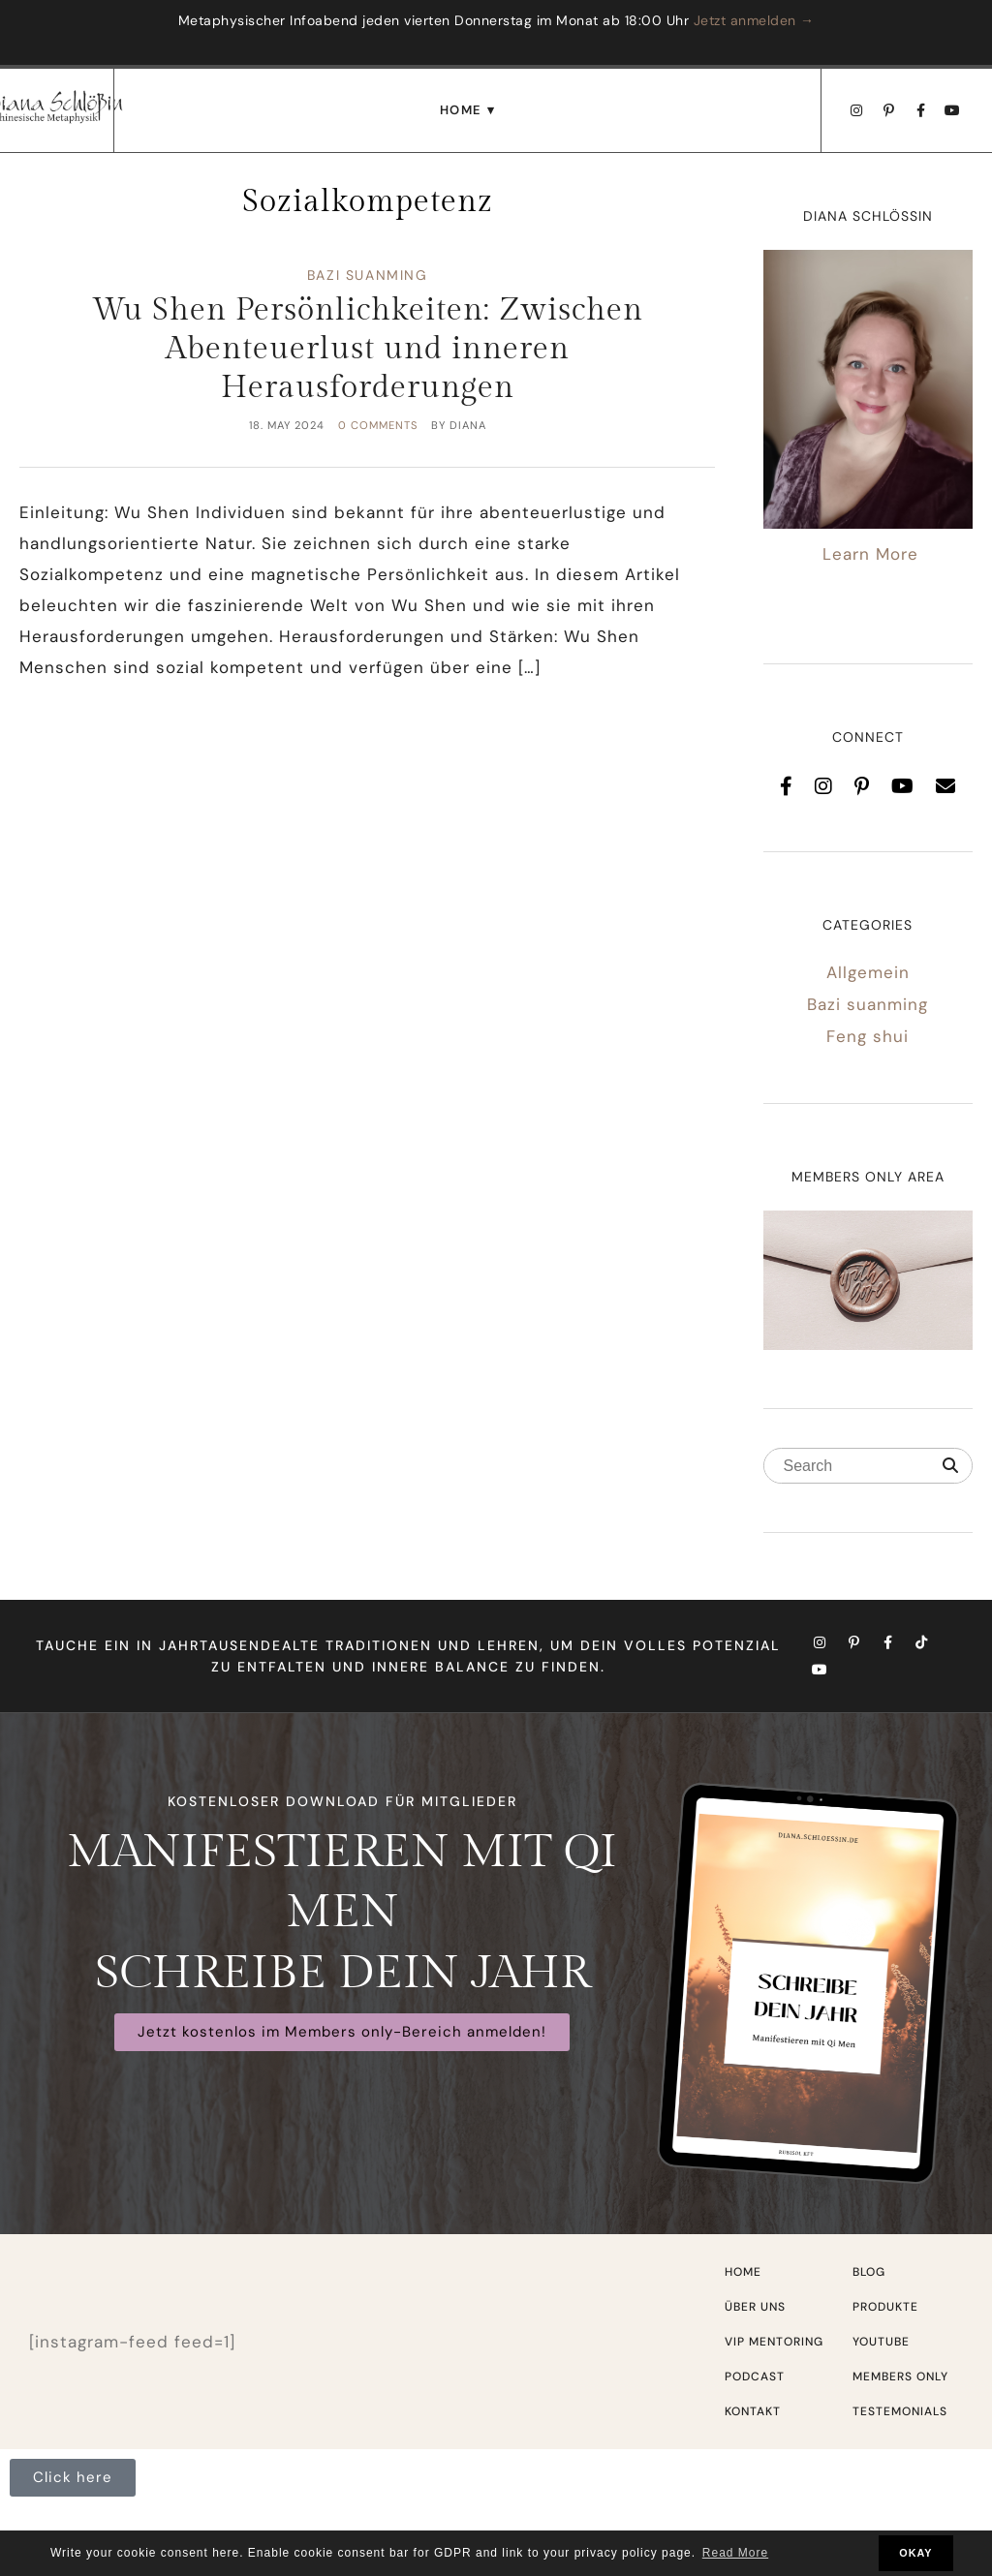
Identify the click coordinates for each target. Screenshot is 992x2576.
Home (461, 110)
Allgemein (868, 972)
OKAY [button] (915, 2553)
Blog (868, 2272)
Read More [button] (735, 2553)
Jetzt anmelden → (754, 20)
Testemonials (899, 2411)
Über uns (755, 2307)
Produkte (885, 2307)
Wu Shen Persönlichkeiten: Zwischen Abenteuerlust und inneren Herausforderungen (367, 348)
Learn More (870, 554)
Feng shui (867, 1036)
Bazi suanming (367, 275)
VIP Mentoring (774, 2341)
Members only (900, 2376)
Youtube (881, 2341)
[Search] (950, 1466)
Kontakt (753, 2411)
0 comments (378, 425)
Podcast (755, 2376)
